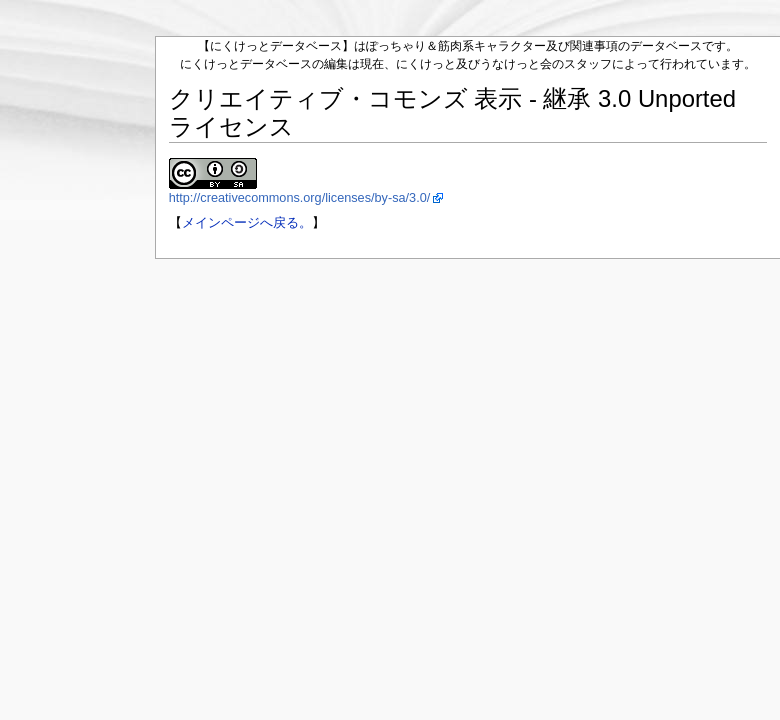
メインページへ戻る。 (247, 223)
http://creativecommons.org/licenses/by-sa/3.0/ (300, 198)
